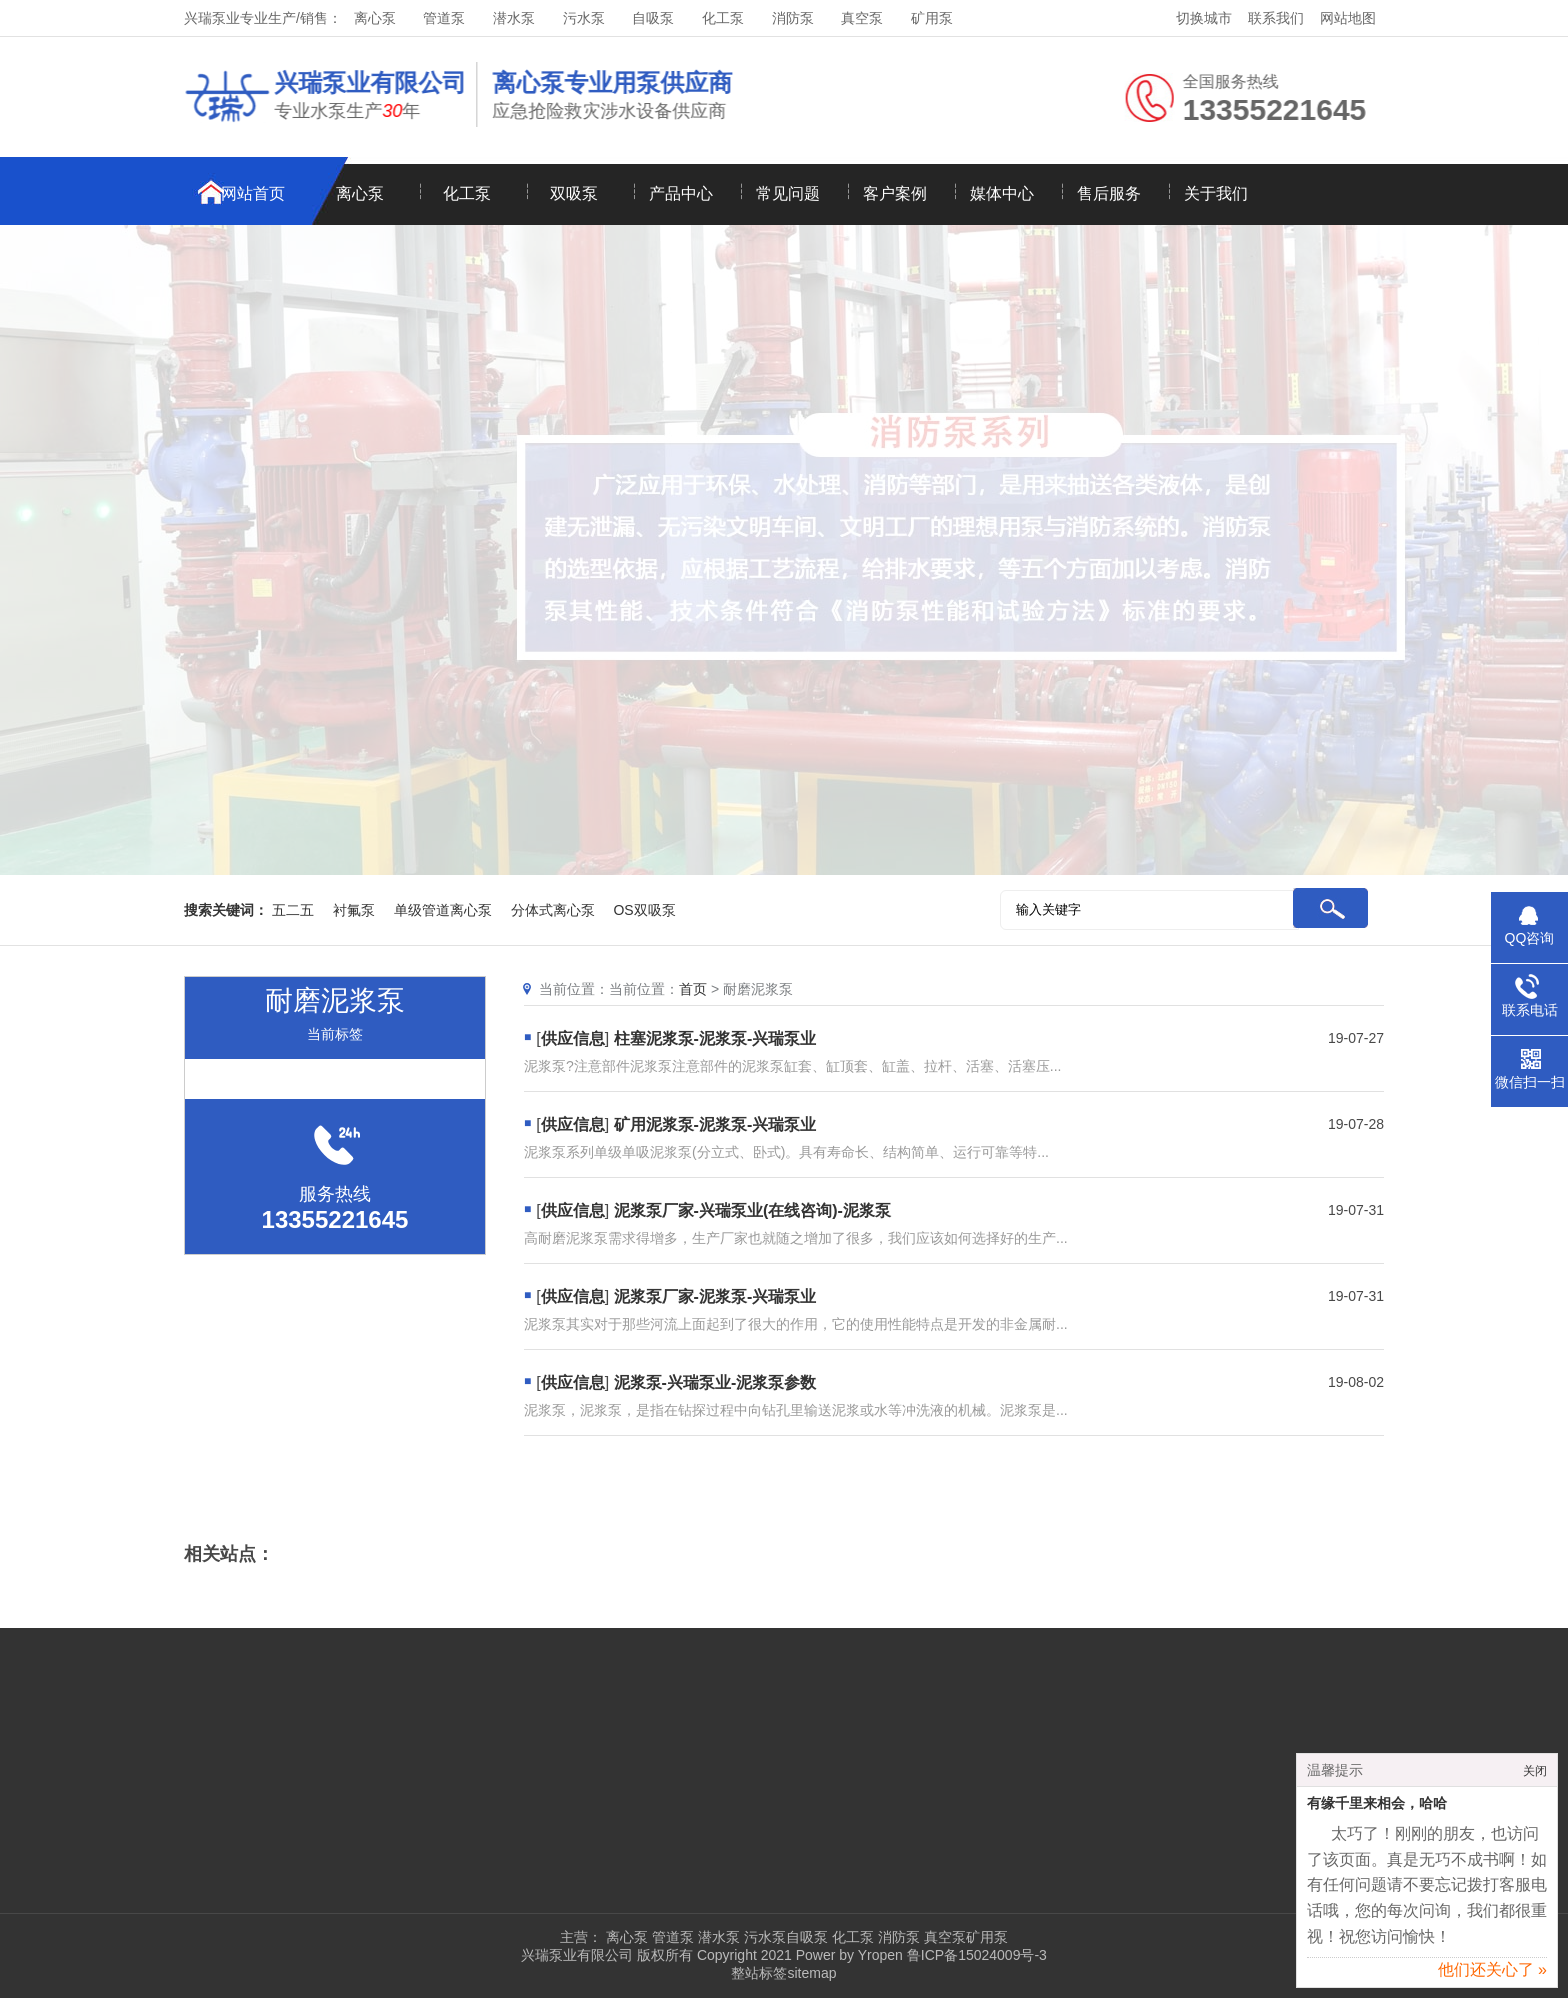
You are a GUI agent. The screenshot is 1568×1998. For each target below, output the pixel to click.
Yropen (880, 1955)
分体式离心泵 (553, 910)
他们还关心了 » (1492, 1976)
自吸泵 (653, 18)
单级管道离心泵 (443, 910)
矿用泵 (932, 18)
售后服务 (1109, 193)
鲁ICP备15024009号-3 (975, 1955)
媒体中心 (1002, 193)
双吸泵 (574, 193)
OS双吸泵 (644, 910)
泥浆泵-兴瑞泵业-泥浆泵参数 (715, 1382)
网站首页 (253, 193)
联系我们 (1276, 18)
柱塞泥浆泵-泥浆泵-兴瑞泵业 (715, 1038)
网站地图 (1348, 18)
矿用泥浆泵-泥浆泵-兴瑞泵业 (715, 1124)
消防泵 (793, 18)
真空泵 (862, 18)
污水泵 (584, 18)
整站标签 (759, 1973)
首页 (693, 989)
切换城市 (1204, 18)
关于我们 (1216, 193)
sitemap (811, 1973)
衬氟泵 (354, 910)
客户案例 (895, 193)
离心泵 (375, 18)
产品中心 (681, 193)
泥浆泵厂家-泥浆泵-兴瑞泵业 (715, 1296)
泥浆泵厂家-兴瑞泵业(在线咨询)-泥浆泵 (752, 1210)
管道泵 (444, 18)
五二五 (293, 910)
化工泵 (723, 18)
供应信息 (573, 1038)
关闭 (1535, 1778)
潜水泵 (514, 18)
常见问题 (788, 193)
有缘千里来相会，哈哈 (1377, 1810)
